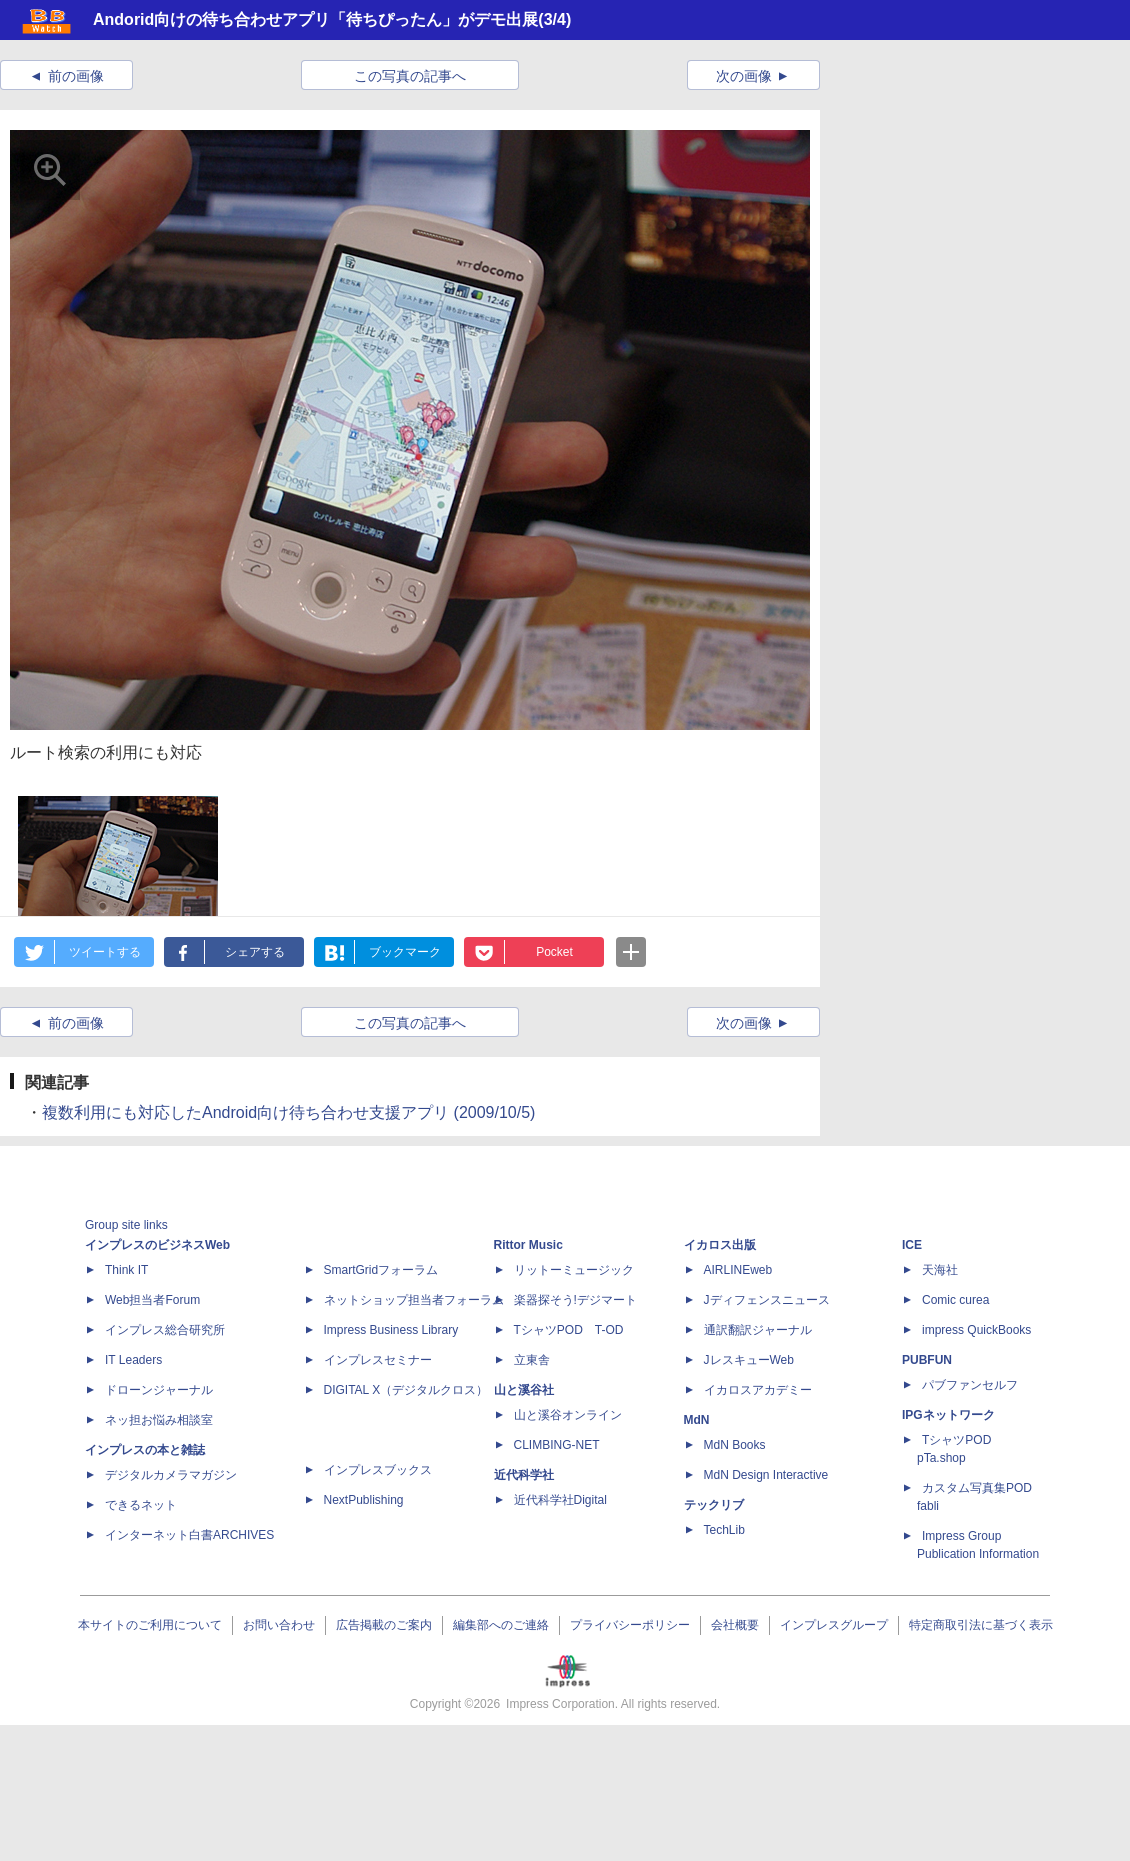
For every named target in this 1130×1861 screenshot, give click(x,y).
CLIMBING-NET (557, 1445)
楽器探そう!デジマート (575, 1300)
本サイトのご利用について (150, 1625)
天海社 (940, 1270)
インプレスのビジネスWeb (157, 1245)
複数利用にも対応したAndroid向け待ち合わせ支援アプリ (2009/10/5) (288, 1112)
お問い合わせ (279, 1625)
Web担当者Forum (152, 1300)
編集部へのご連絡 (501, 1625)
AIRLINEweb (738, 1270)
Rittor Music (528, 1245)
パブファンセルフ (970, 1385)
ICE (912, 1245)
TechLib (724, 1530)
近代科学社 (524, 1475)
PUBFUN (927, 1360)
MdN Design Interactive (766, 1475)
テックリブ (714, 1505)
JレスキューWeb (749, 1360)
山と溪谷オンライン (568, 1415)
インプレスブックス (378, 1470)
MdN (697, 1420)
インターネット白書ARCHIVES (189, 1535)
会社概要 (735, 1625)
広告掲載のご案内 (384, 1625)
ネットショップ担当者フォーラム (414, 1300)
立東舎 (532, 1360)
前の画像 (76, 76)
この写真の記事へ (410, 76)
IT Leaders (133, 1360)
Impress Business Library (391, 1330)
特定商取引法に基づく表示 (981, 1625)
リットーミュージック (574, 1270)
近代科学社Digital (560, 1500)
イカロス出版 (720, 1245)
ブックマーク (405, 952)
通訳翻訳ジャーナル (758, 1330)
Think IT (126, 1270)
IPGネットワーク (948, 1415)
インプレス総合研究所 (165, 1330)
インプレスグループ (834, 1625)
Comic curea (955, 1300)
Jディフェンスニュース (767, 1300)
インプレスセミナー (378, 1360)
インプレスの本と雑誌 (145, 1450)
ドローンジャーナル (159, 1390)
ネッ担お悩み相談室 (159, 1420)
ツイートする (105, 952)
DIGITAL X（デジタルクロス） (406, 1390)
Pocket (554, 952)
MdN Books (735, 1445)
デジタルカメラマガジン (171, 1475)
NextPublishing (364, 1500)
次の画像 (744, 76)
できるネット (141, 1505)
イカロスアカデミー (758, 1390)
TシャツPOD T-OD (569, 1330)
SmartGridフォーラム (381, 1270)
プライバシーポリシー (630, 1625)
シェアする (255, 952)
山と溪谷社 (524, 1390)
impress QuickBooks (976, 1330)
